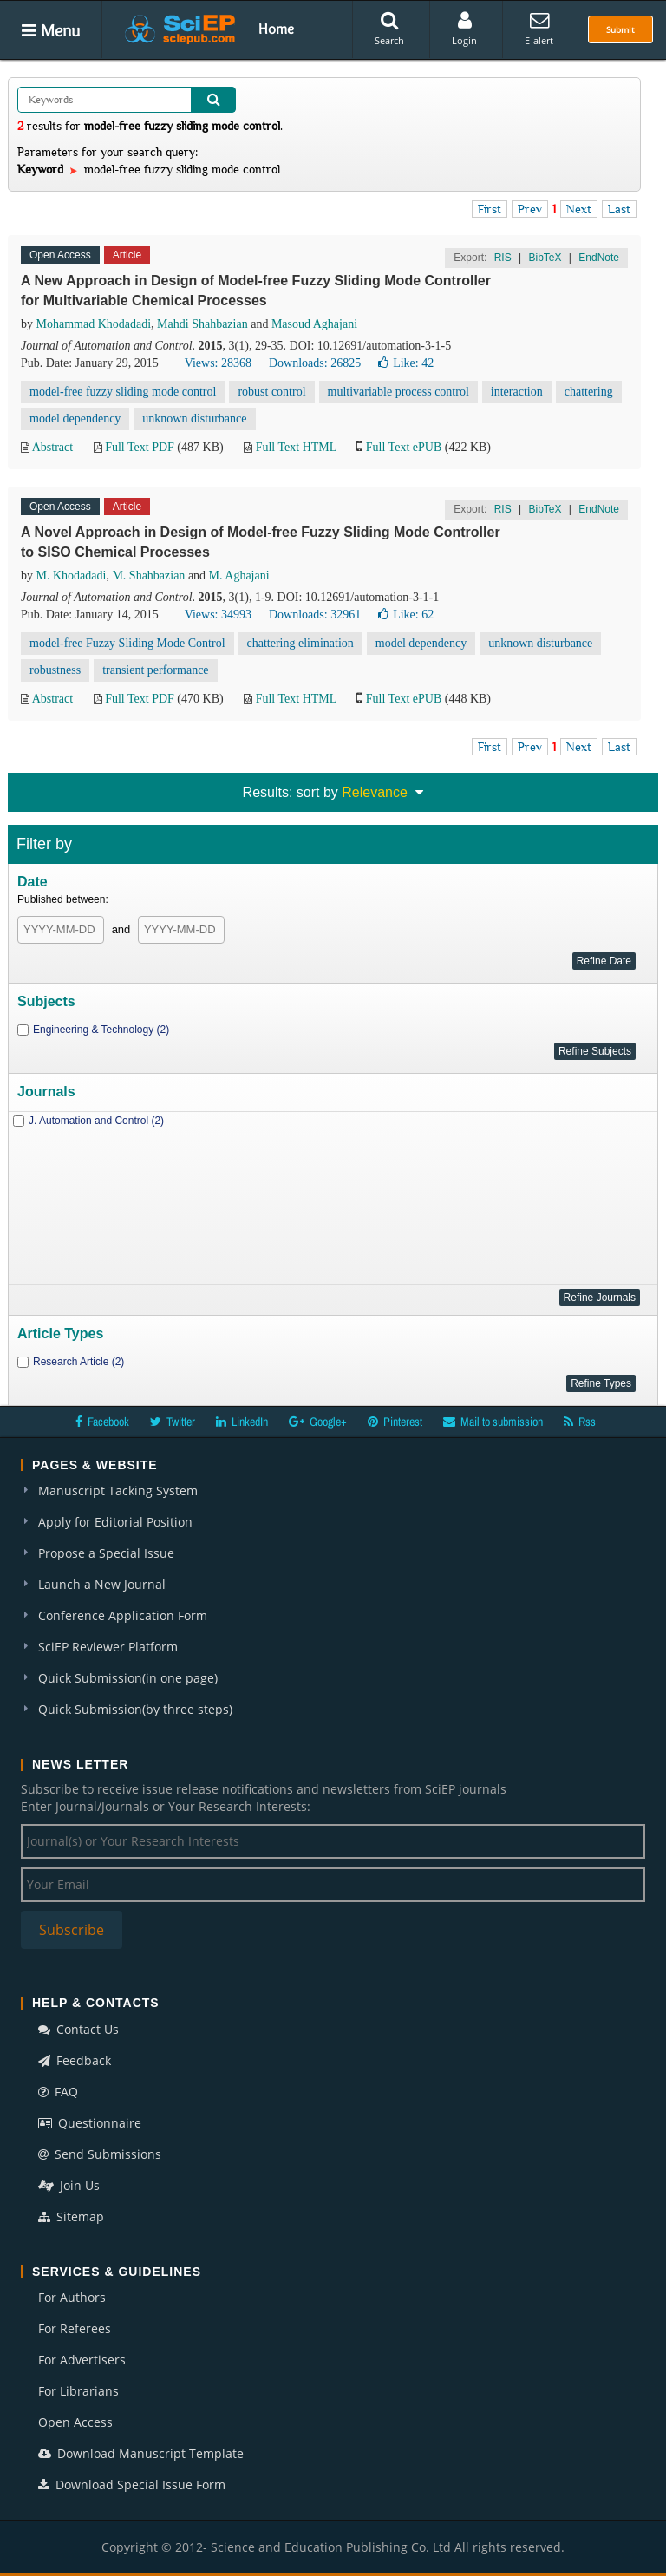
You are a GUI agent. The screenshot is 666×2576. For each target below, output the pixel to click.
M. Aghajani (239, 575)
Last (619, 209)
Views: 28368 (218, 362)
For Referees (74, 2328)
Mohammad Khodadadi (94, 323)
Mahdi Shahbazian (202, 323)
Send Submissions (99, 2154)
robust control (271, 391)
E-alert (539, 28)
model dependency (75, 418)
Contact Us (78, 2029)
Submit (620, 29)
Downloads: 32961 (315, 614)
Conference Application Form (122, 1615)
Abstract (52, 447)
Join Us (69, 2185)
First (489, 209)
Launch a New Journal (102, 1584)
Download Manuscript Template (141, 2453)
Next (578, 209)
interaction (517, 391)
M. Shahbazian (148, 575)
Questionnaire (89, 2123)
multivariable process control (398, 391)
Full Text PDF (139, 447)
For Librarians (78, 2391)
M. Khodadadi (71, 575)
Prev (530, 209)
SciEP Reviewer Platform (108, 1646)
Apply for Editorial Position (115, 1522)
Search (389, 28)
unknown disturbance (194, 418)
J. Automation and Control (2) (96, 1121)
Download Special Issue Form (131, 2484)
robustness (55, 670)
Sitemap (71, 2216)
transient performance (155, 670)
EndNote (598, 258)
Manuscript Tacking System (118, 1490)
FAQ (58, 2091)
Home (276, 28)
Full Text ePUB (403, 447)
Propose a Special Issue (106, 1553)
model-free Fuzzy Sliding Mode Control (127, 643)
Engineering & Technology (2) (101, 1029)
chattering (589, 391)
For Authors (72, 2297)
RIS (503, 258)
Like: (406, 362)
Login (464, 28)
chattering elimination (300, 643)
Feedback (74, 2060)
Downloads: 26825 (315, 362)
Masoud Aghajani (314, 323)
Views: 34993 (218, 614)
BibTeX (544, 258)
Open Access (75, 2422)
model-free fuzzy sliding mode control (122, 391)
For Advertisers (82, 2359)
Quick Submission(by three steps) (135, 1709)
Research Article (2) (78, 1362)
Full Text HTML (296, 447)
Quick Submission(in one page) (128, 1678)
